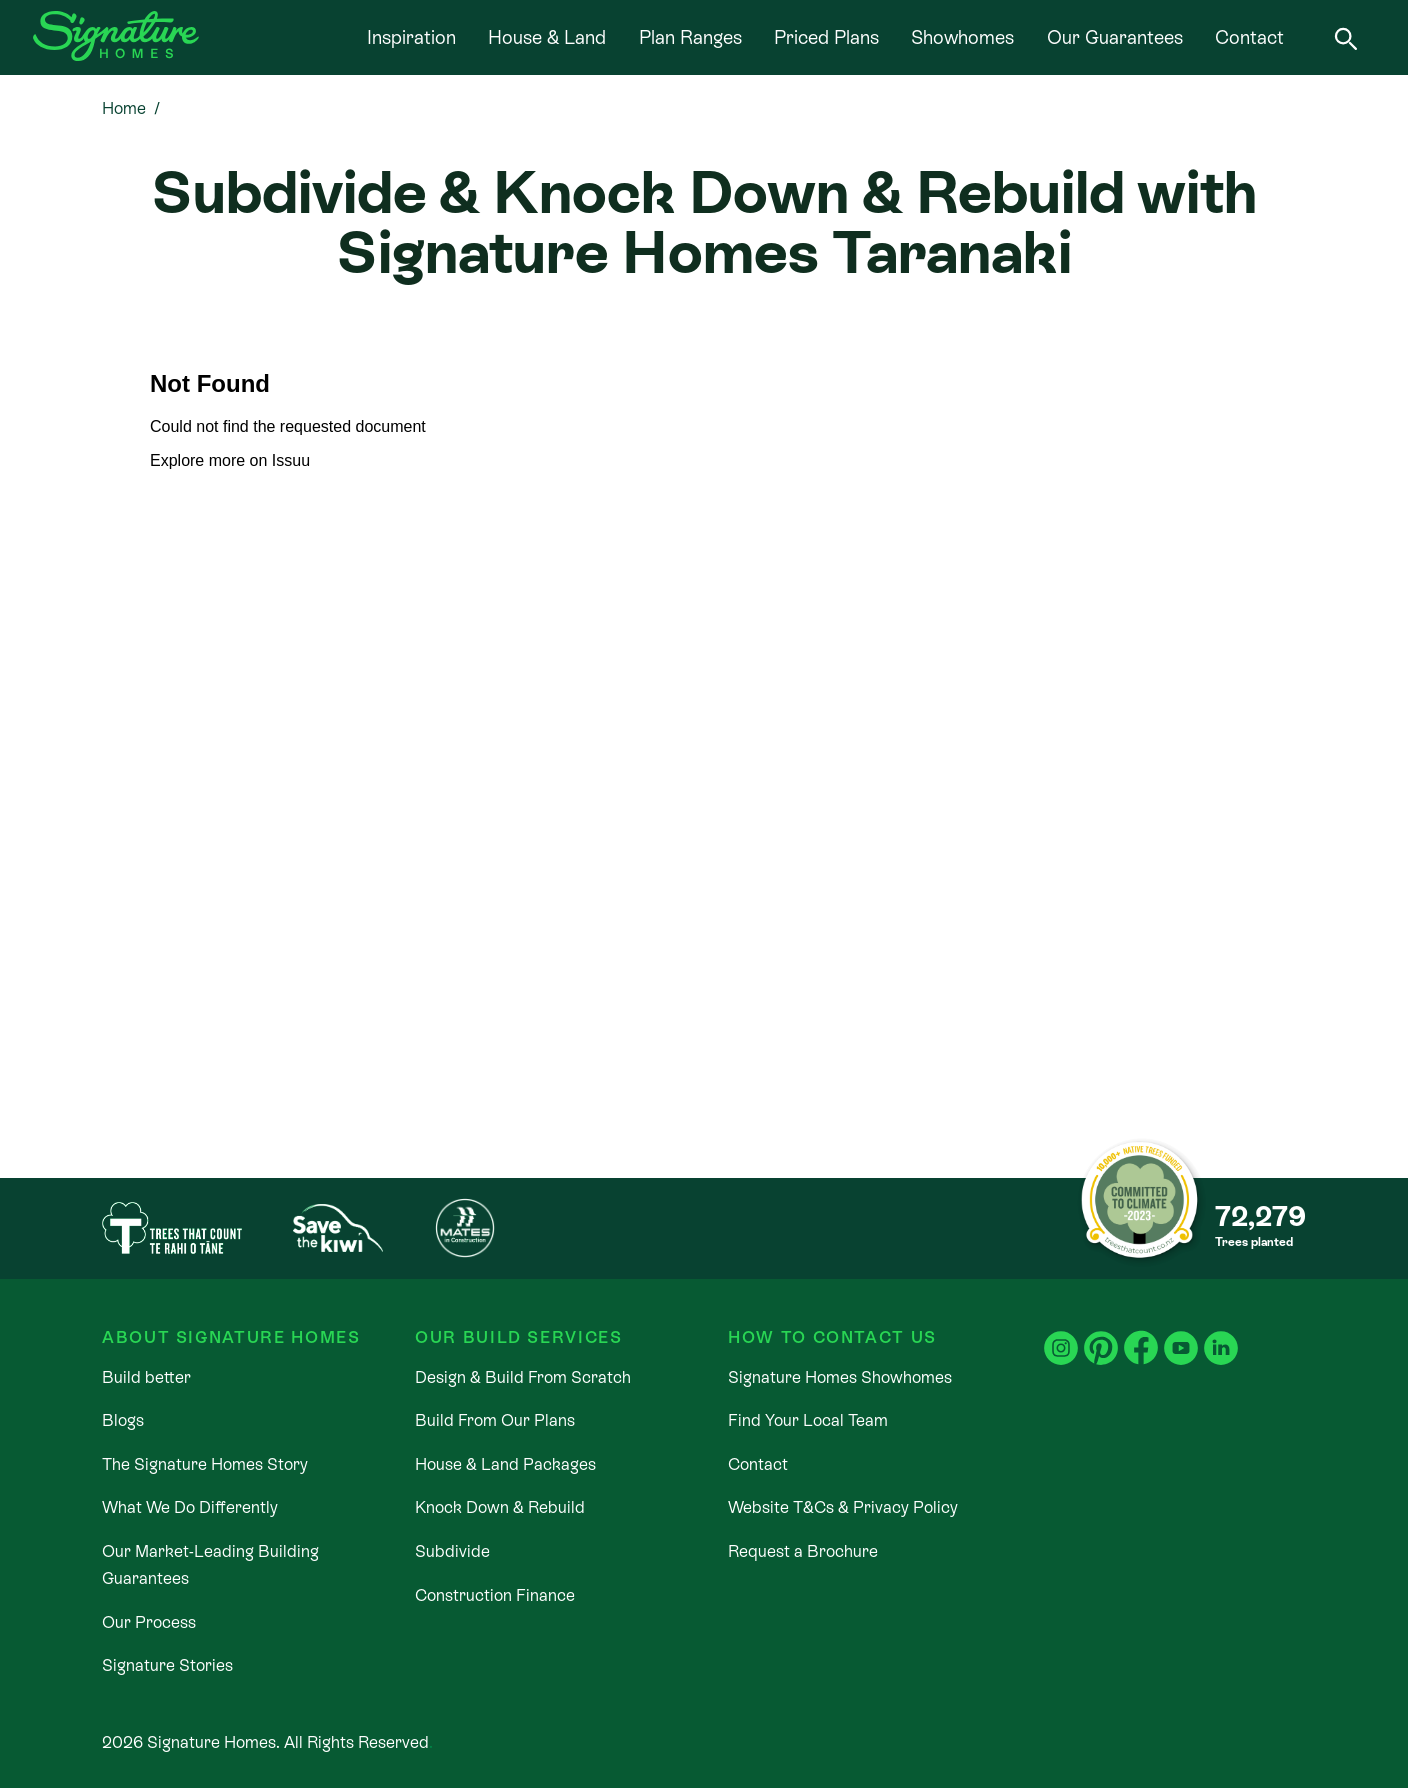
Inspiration (411, 37)
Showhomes (962, 37)
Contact (1249, 37)
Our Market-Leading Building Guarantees (210, 1565)
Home (124, 108)
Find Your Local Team (808, 1420)
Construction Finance (495, 1595)
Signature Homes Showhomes (840, 1377)
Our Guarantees (1115, 37)
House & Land (547, 37)
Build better (146, 1377)
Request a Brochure (803, 1551)
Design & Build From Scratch (523, 1377)
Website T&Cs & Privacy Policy (843, 1507)
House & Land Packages (505, 1464)
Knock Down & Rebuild (500, 1507)
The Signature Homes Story (205, 1464)
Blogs (123, 1420)
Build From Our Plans (495, 1420)
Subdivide (452, 1551)
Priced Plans (826, 37)
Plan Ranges (690, 37)
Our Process (149, 1622)
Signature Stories (167, 1665)
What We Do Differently (190, 1507)
